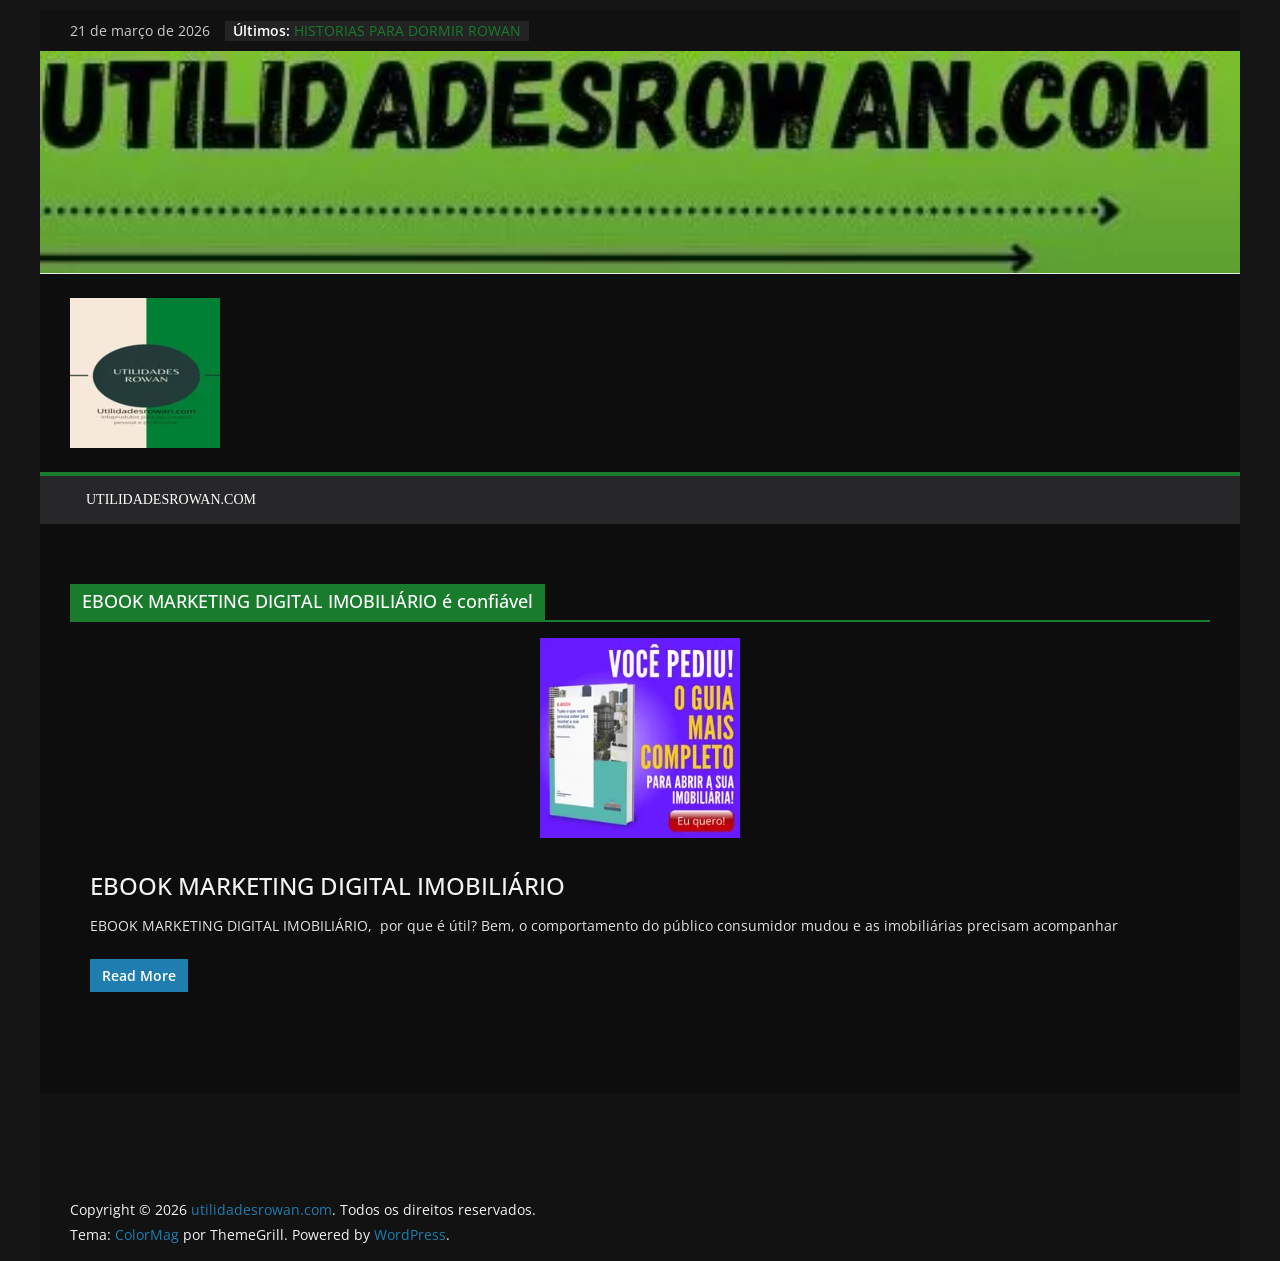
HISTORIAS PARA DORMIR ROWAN (407, 30)
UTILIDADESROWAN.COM (171, 499)
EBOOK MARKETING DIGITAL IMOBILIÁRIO (327, 885)
